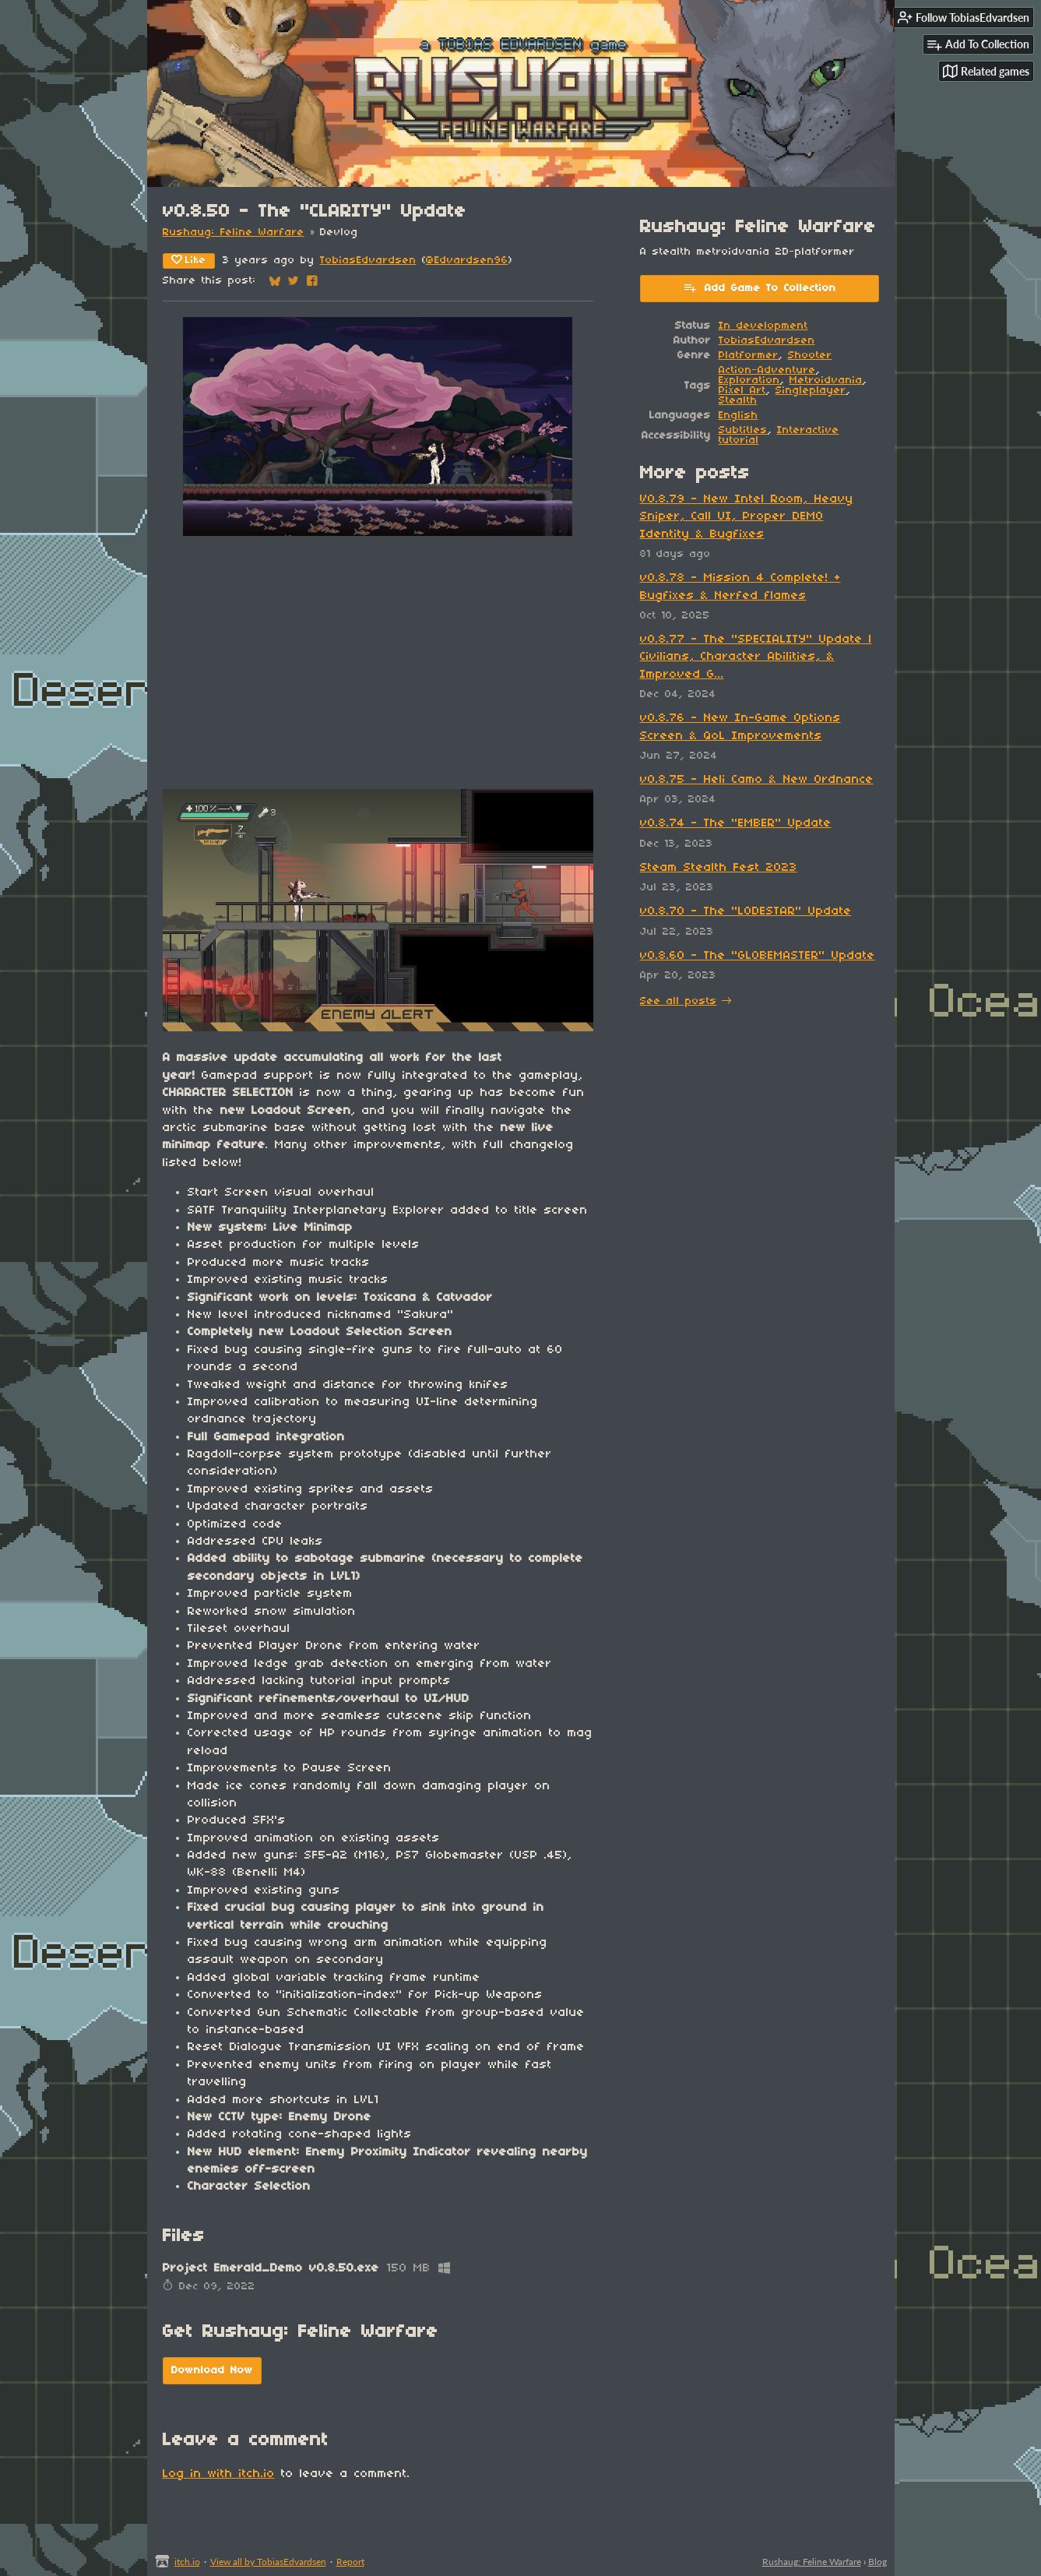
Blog (877, 2561)
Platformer (749, 356)
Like (188, 260)
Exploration (749, 380)
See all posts (678, 1001)
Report (350, 2561)
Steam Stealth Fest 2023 (718, 868)
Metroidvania (826, 380)
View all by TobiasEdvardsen (268, 2561)
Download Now (212, 2371)
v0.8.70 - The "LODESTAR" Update (746, 911)
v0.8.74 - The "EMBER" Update (736, 823)
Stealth (738, 401)
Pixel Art (742, 391)
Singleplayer (810, 391)
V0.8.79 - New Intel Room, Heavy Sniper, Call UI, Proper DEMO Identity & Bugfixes (746, 517)
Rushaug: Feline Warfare (233, 232)
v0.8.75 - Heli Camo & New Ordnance (757, 780)
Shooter (810, 356)
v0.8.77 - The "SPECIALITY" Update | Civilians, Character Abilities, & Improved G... (756, 657)
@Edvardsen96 (467, 260)
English (738, 416)
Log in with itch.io (219, 2474)
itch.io (187, 2561)
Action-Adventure (767, 370)
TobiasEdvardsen (368, 260)
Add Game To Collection (759, 287)
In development (763, 326)
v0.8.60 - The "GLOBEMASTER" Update (757, 956)
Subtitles (743, 430)
